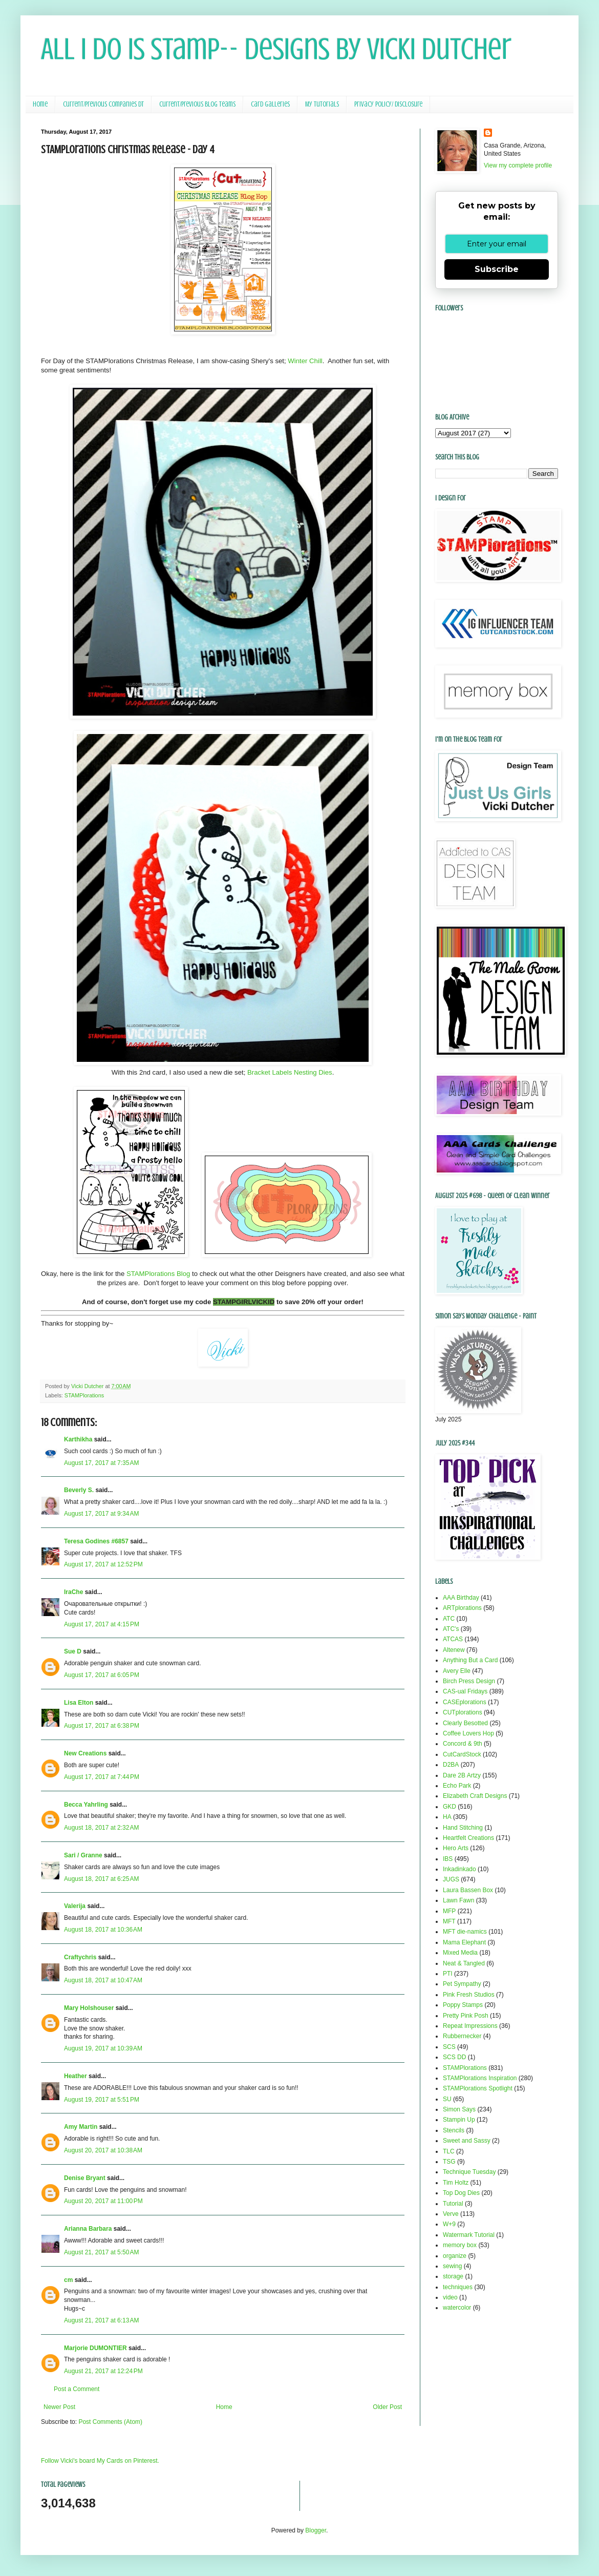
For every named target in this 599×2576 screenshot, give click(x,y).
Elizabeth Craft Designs (475, 1795)
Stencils (453, 2130)
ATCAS (453, 1639)
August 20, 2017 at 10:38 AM (103, 2150)
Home (40, 104)
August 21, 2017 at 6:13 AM (101, 2320)
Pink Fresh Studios (469, 1994)
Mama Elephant (464, 1942)
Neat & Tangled (464, 1963)
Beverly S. (79, 1490)
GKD (449, 1806)
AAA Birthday (461, 1597)
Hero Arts (455, 1848)
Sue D (72, 1651)
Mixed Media (460, 1952)
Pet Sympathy (462, 1983)
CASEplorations (464, 1702)
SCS (449, 2046)
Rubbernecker (462, 2036)
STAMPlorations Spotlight (477, 2088)
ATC (449, 1618)
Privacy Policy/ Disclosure (388, 104)
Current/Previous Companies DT (103, 104)
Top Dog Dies (461, 2192)
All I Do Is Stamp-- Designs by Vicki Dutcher (276, 49)
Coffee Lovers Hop (468, 1733)
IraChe (73, 1592)
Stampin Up (459, 2119)
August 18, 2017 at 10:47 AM (103, 1980)
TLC (449, 2151)
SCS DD (454, 2057)
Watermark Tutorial (469, 2234)
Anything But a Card (470, 1660)
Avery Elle (456, 1670)
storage (453, 2276)
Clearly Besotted (465, 1723)
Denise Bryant (84, 2178)
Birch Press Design (469, 1681)
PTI (448, 1973)
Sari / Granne (83, 1855)
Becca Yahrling (86, 1804)
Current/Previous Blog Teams (197, 104)
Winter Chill (305, 361)
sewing (452, 2266)
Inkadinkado (459, 1869)
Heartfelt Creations (468, 1837)
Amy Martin (80, 2126)
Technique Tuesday (469, 2171)
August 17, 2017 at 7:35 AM (101, 1463)
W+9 (449, 2224)
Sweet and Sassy (466, 2140)
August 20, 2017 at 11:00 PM (103, 2201)
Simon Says (459, 2109)
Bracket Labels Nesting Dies (289, 1072)
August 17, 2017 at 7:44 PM (101, 1777)
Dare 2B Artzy (462, 1775)
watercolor (457, 2307)
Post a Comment (76, 2389)
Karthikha (78, 1439)
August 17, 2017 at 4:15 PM (101, 1624)
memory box (460, 2245)
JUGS (451, 1879)
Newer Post (59, 2407)
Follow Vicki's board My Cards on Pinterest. (100, 2460)
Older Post (387, 2407)
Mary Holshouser (89, 2008)
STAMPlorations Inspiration (480, 2078)
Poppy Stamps (463, 2004)
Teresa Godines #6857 (96, 1541)
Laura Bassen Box (468, 1890)
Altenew (454, 1649)
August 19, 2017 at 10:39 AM (103, 2048)
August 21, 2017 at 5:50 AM (101, 2252)
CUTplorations (462, 1712)
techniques (458, 2287)
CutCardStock (462, 1754)
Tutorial (453, 2203)
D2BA (451, 1764)
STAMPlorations (84, 1395)
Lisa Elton (78, 1702)
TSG (449, 2161)
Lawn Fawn (458, 1900)
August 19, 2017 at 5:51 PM (101, 2099)
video (450, 2297)
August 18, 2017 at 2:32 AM (101, 1827)
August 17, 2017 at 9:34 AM (101, 1513)
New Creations (85, 1753)
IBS (448, 1858)
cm (68, 2280)
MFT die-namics (465, 1931)
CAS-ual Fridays (465, 1691)
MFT (449, 1921)
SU (447, 2099)
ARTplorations (462, 1607)
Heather (75, 2076)
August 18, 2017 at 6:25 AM (101, 1878)
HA (447, 1816)
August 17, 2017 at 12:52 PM (103, 1564)
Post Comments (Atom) (110, 2421)
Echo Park (457, 1785)
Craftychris (80, 1957)
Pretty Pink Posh (465, 2015)
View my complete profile (518, 165)
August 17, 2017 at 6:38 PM (101, 1725)
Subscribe (497, 269)
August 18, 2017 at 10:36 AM (103, 1929)
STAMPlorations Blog (158, 1273)
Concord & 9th (462, 1743)
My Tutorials (322, 104)
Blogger (315, 2530)
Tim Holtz (455, 2182)
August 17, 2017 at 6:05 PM (101, 1675)
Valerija (74, 1906)
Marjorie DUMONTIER (96, 2348)
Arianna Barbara (88, 2228)
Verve (451, 2213)
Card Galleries (270, 104)
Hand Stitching (463, 1827)
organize (454, 2255)
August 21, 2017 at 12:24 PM (103, 2371)
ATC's (451, 1628)
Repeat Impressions (470, 2025)
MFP (449, 1911)
